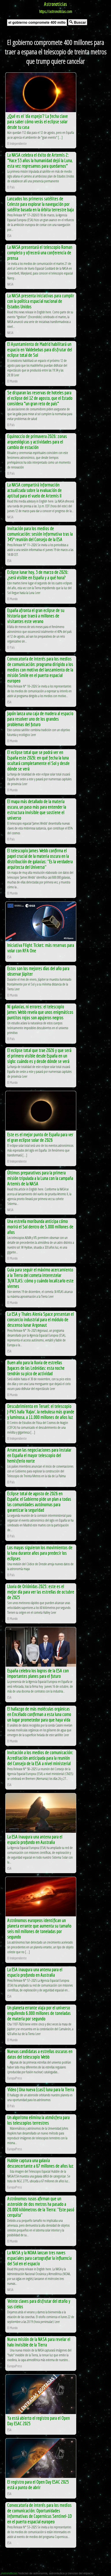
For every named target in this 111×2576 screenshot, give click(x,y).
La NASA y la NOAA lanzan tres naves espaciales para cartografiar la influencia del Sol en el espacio (39, 2258)
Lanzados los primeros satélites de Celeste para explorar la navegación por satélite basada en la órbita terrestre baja (40, 204)
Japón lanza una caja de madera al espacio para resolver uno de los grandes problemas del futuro (40, 719)
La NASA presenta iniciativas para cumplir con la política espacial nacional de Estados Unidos (40, 301)
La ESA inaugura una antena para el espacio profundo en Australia (34, 1839)
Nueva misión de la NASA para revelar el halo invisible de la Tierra (38, 2341)
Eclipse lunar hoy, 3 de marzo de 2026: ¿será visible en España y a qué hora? (37, 574)
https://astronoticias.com (55, 11)
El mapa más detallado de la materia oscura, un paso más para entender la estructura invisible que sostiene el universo (36, 809)
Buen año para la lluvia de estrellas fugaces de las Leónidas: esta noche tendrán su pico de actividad (36, 1368)
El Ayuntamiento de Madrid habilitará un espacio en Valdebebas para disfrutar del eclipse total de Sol (39, 349)
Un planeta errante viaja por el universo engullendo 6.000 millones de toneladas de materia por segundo (39, 2013)
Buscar (77, 22)
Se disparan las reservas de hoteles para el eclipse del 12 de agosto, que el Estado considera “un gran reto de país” (39, 398)
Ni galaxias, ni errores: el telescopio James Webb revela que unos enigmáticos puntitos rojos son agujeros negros (40, 1012)
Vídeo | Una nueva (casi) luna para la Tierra (40, 2089)
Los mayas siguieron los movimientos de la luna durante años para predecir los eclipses (39, 1553)
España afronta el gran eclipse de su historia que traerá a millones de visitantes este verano (35, 615)
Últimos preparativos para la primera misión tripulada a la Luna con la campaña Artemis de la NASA (40, 1178)
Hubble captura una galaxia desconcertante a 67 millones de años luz (40, 2163)
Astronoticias (55, 4)
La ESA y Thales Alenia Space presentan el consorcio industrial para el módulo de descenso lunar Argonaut (40, 1319)
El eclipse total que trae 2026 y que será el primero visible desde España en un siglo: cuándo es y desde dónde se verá (39, 1055)
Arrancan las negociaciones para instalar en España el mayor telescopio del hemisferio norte (39, 1455)
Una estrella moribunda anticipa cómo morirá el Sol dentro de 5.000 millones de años (40, 1226)
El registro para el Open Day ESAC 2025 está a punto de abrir (38, 2484)
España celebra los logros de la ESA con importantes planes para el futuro (38, 1673)
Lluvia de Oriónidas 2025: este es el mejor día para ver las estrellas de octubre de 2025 (40, 1591)
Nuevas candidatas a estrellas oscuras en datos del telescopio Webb (39, 2053)
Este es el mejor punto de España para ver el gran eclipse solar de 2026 (40, 1137)
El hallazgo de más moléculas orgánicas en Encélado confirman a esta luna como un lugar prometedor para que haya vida (39, 1714)
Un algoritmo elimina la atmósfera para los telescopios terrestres (38, 2120)
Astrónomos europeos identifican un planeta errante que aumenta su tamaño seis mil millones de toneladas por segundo (39, 1928)
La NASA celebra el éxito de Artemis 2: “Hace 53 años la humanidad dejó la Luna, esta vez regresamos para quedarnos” (39, 160)
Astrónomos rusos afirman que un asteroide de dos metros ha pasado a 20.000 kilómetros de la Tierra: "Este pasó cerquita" (40, 2207)
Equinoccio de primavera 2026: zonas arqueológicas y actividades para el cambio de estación (37, 441)
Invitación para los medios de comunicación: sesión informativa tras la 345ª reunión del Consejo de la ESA (40, 534)
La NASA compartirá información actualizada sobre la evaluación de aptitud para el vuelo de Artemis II (34, 490)
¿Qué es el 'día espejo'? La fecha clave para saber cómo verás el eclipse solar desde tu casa (37, 121)
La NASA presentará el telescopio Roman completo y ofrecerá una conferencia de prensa (39, 252)
